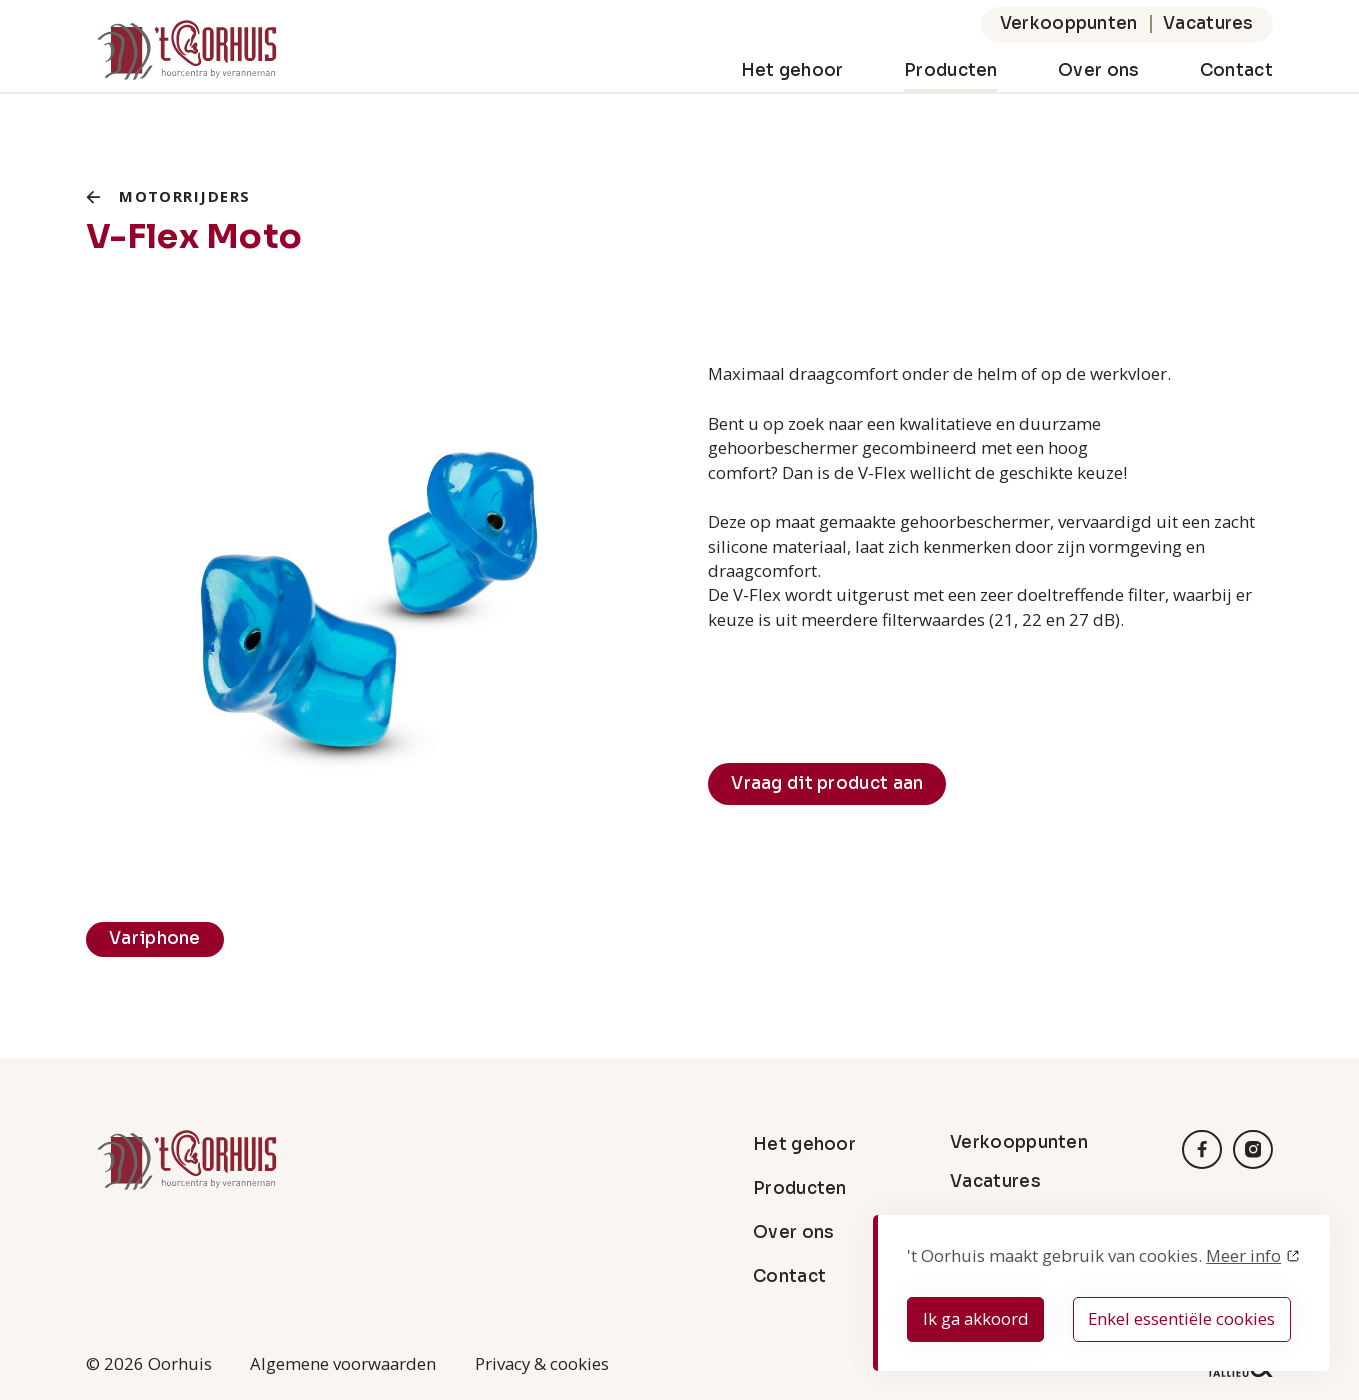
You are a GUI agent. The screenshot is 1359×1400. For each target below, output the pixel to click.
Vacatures (1208, 23)
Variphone (155, 938)
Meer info (1243, 1255)
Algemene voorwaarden (343, 1363)
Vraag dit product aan (827, 783)
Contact (1236, 70)
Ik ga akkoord (976, 1318)
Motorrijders (184, 196)
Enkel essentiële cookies (1181, 1318)
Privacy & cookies (542, 1363)
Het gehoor (792, 70)
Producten (951, 70)
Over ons (1098, 70)
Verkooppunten (1069, 23)
